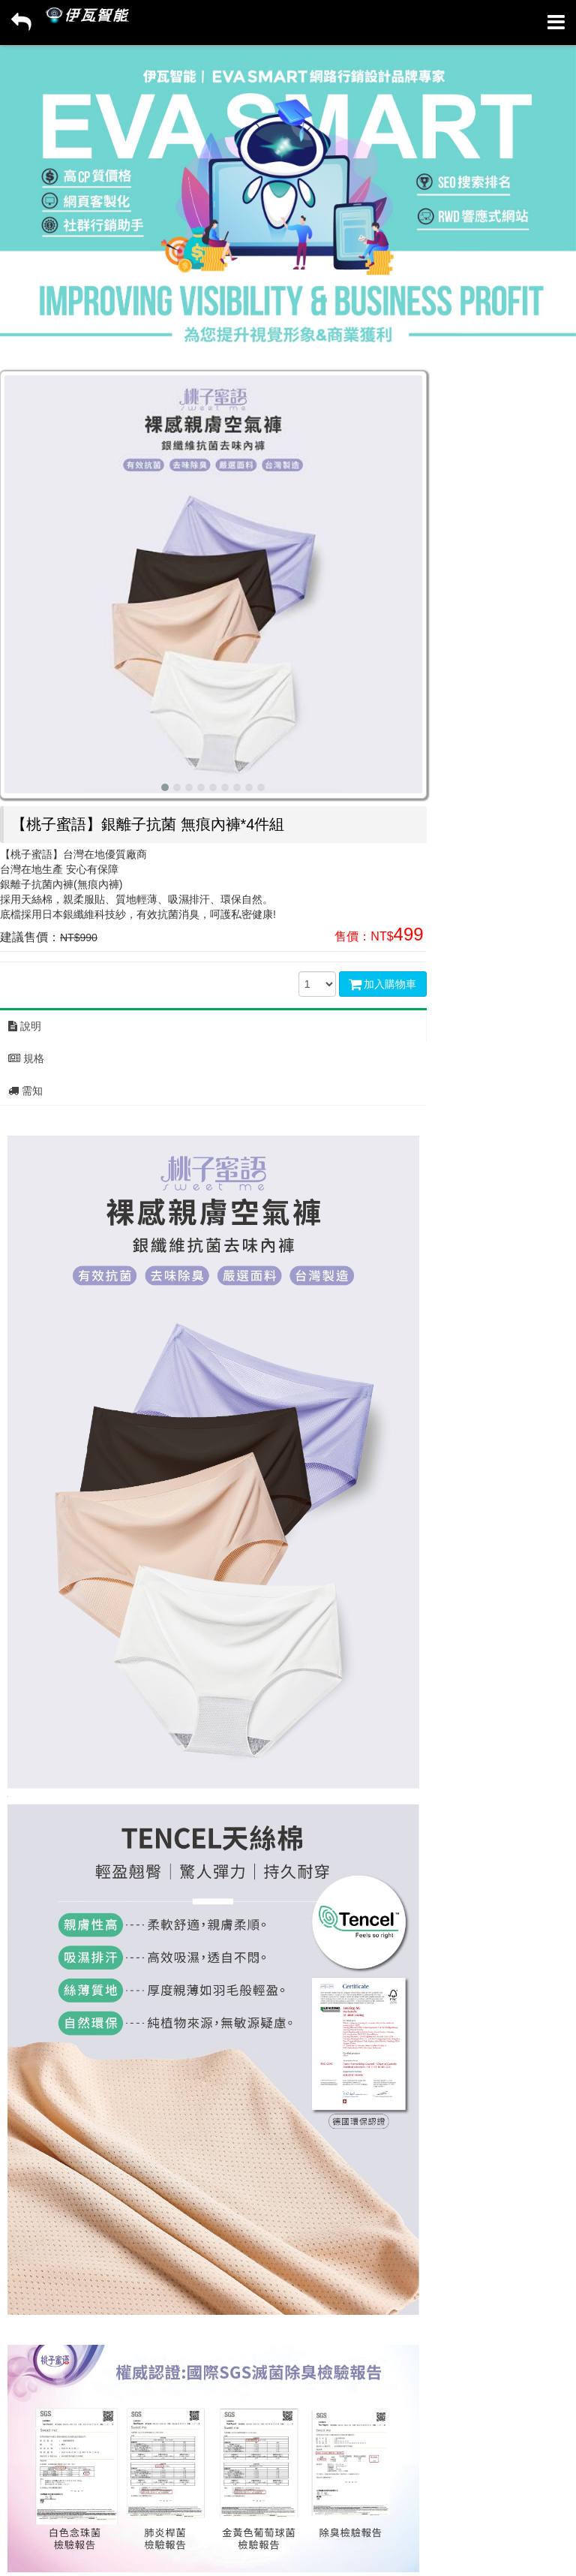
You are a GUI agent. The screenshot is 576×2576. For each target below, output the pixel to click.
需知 (25, 1091)
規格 (26, 1058)
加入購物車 (383, 984)
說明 (24, 1026)
